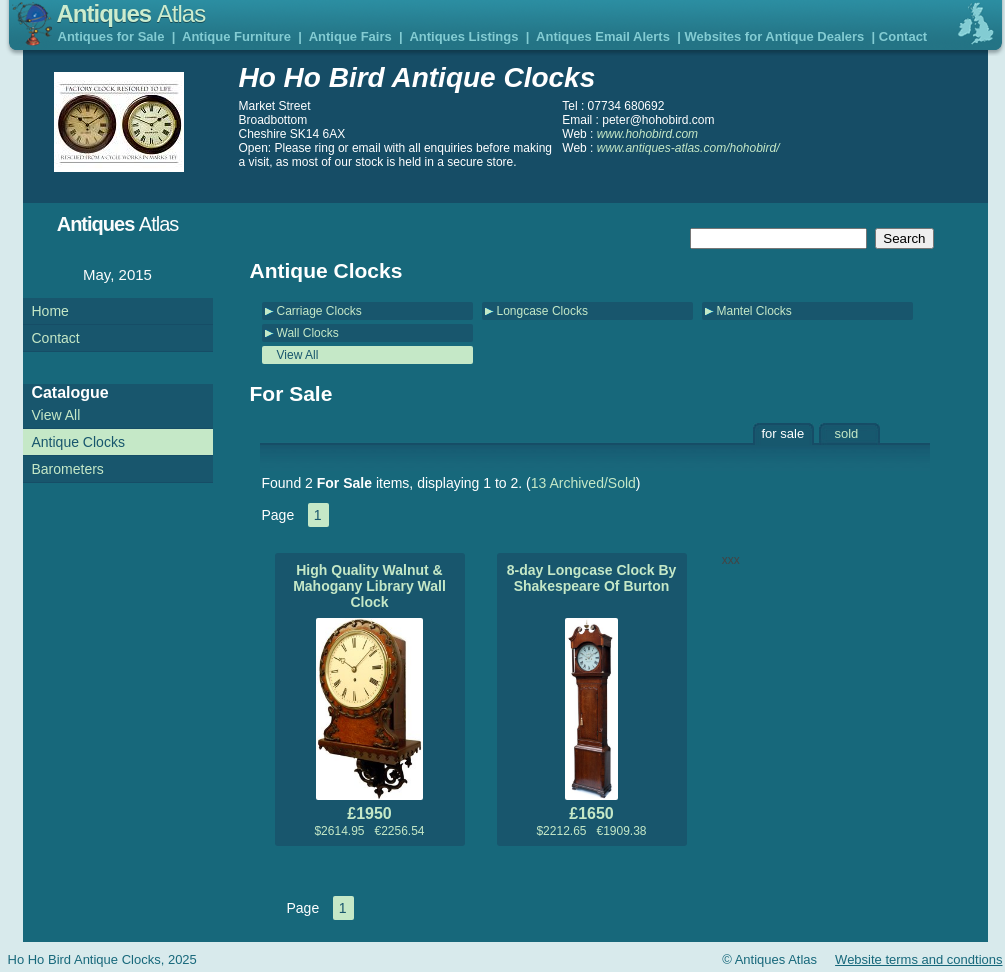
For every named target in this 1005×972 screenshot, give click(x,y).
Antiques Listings (463, 36)
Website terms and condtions (918, 959)
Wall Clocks (308, 333)
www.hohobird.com (647, 134)
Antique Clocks (78, 442)
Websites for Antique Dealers (774, 36)
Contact (903, 36)
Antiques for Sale (111, 36)
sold (847, 433)
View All (298, 355)
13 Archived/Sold (583, 483)
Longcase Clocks (542, 311)
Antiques (131, 13)
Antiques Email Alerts (603, 36)
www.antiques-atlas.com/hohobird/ (688, 148)
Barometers (68, 469)
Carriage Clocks (319, 311)
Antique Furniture (236, 36)
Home (50, 311)
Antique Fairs (350, 36)
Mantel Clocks (754, 311)
